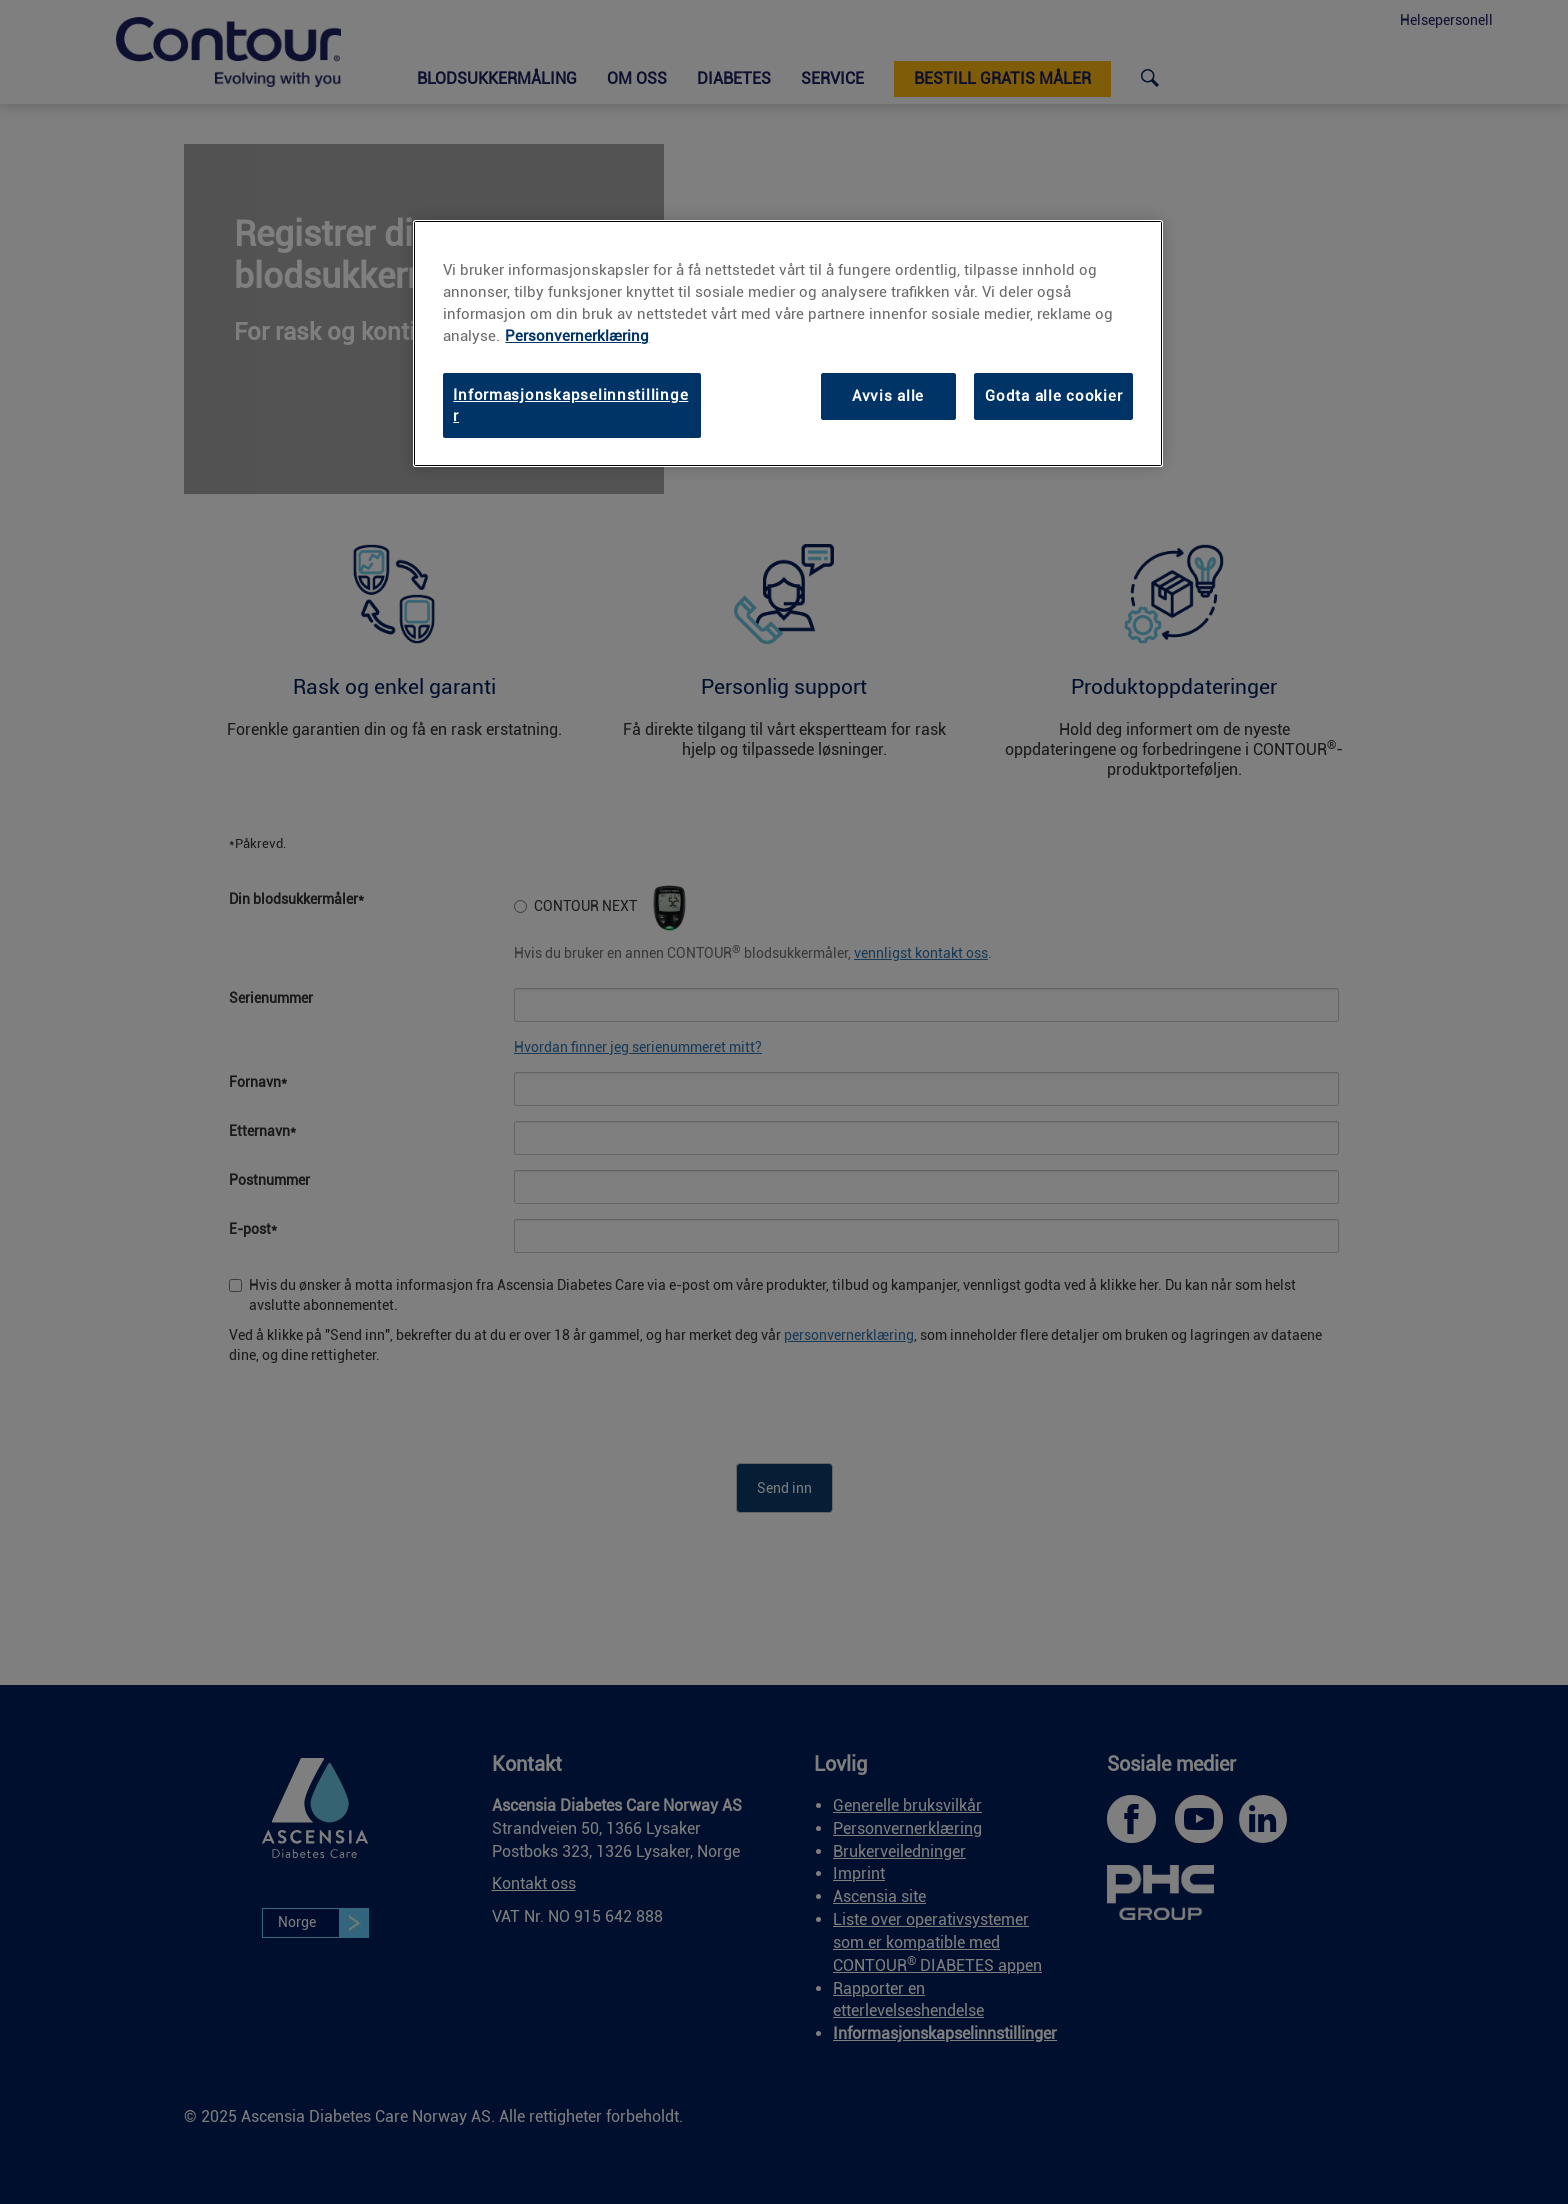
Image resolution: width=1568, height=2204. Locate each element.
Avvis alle (888, 396)
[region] (788, 343)
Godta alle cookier (1053, 396)
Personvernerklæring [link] (577, 336)
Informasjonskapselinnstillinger (570, 405)
